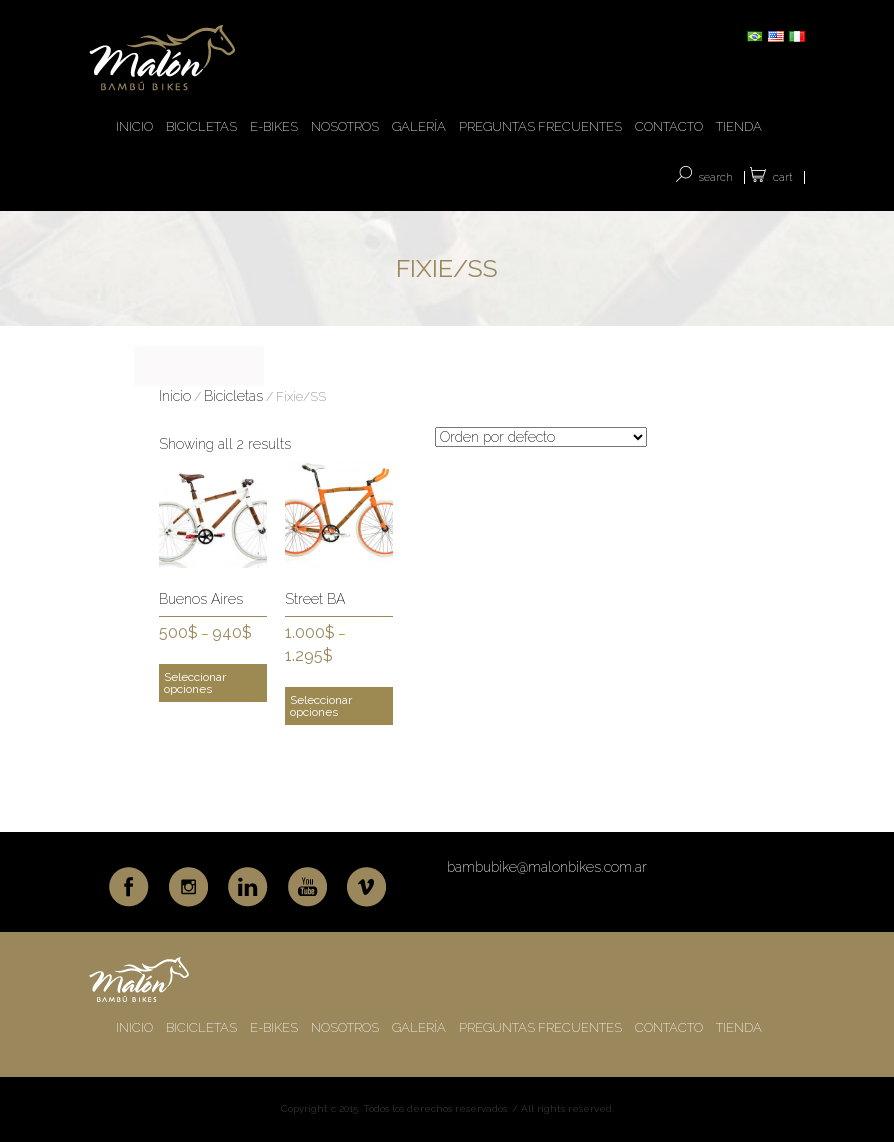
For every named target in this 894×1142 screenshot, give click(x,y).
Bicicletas (233, 396)
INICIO (134, 126)
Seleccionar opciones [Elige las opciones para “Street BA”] (321, 706)
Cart (783, 177)
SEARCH (716, 177)
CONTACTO (669, 126)
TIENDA (739, 126)
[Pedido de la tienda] (541, 437)
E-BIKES (274, 126)
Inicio (175, 396)
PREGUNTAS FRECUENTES (540, 126)
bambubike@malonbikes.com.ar (547, 867)
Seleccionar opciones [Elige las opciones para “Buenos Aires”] (195, 683)
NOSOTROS (345, 126)
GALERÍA (419, 126)
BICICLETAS (201, 126)
